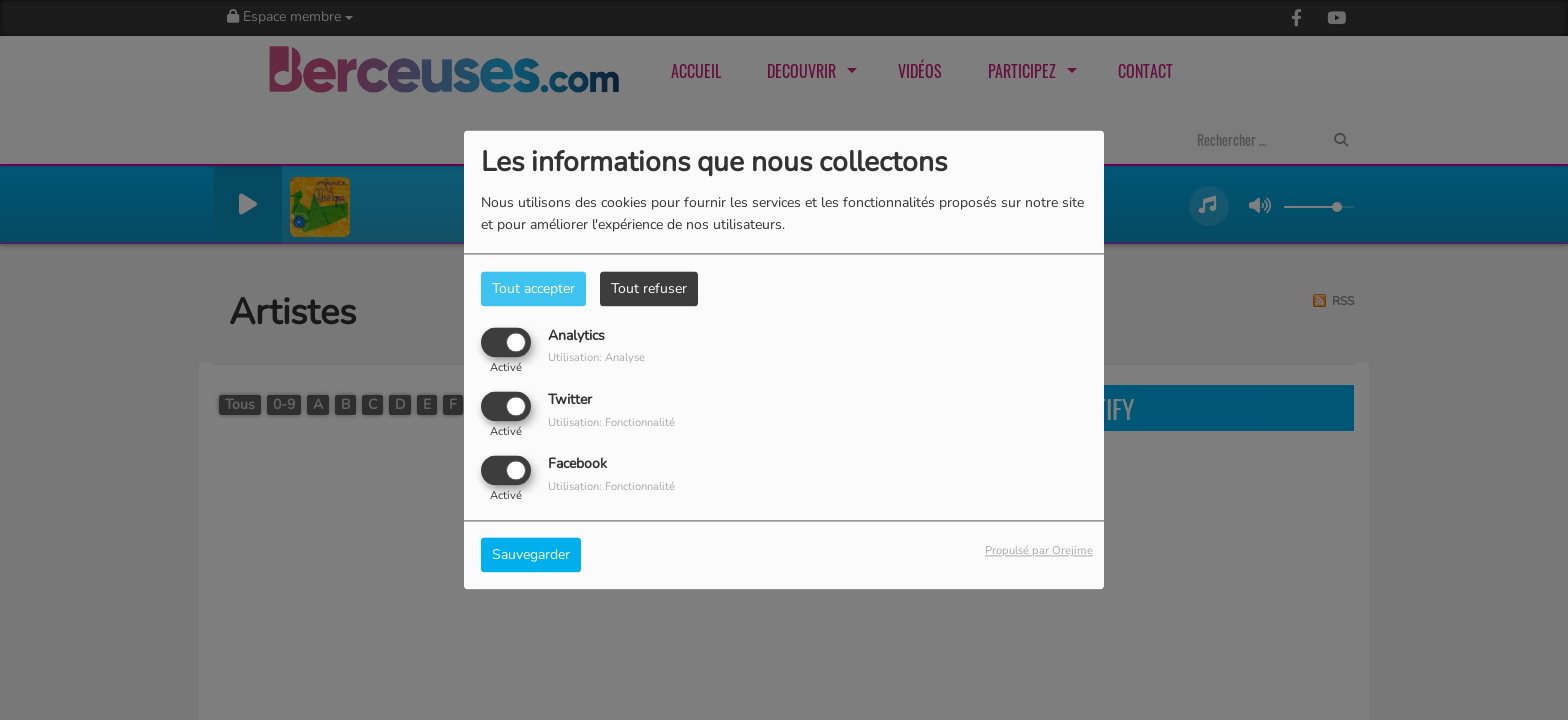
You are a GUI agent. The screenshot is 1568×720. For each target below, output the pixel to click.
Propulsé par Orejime (1039, 551)
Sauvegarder (531, 555)
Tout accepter (533, 288)
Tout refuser (649, 288)
